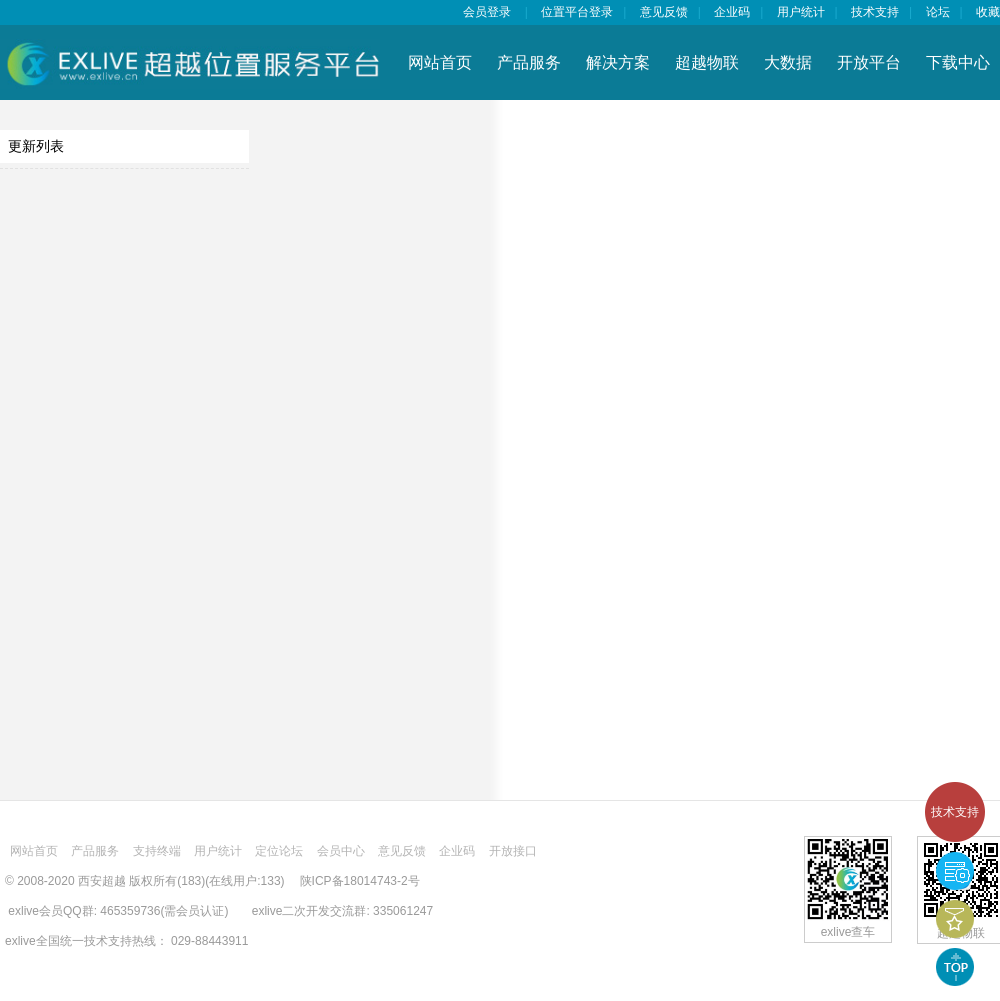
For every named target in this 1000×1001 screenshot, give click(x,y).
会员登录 (487, 12)
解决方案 (618, 62)
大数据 (788, 62)
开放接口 (513, 851)
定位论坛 (279, 851)
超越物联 (707, 62)
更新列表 (36, 146)
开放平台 (869, 62)
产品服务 (529, 62)
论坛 (938, 12)
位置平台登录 (577, 12)
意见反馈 (664, 12)
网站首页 (440, 62)
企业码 (732, 12)
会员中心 (341, 851)
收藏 (988, 12)
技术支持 (955, 812)
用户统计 (801, 12)
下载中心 (958, 62)
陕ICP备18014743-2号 (360, 881)
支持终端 (157, 851)
